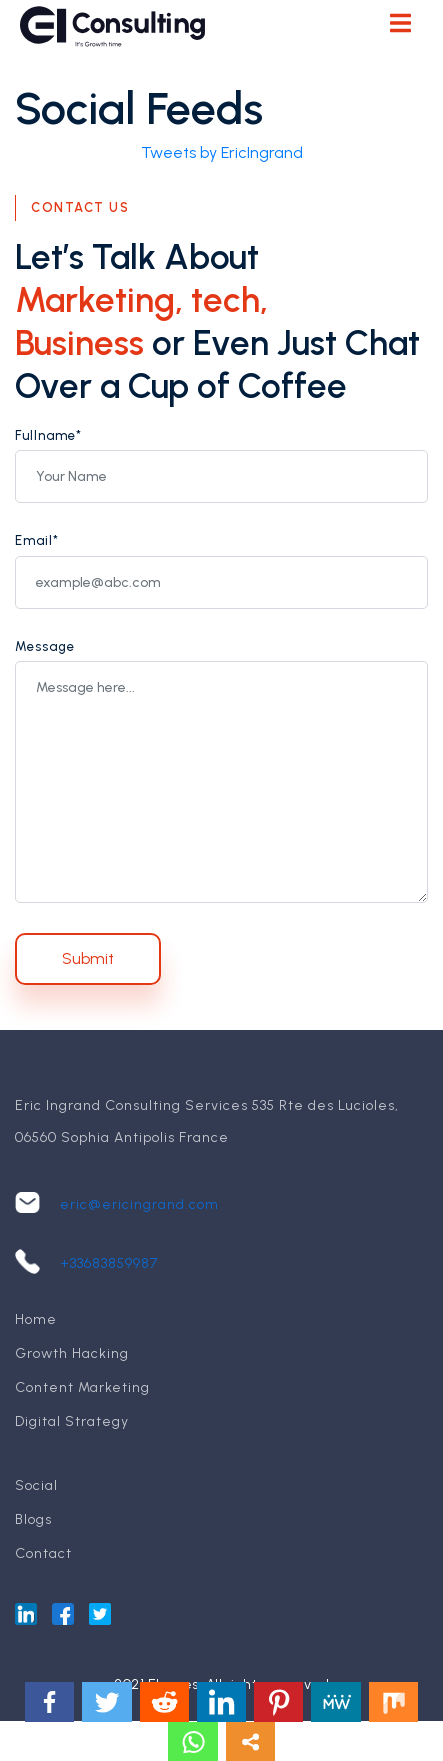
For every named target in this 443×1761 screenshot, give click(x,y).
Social (36, 1485)
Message (45, 646)
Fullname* (48, 435)
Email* (37, 540)
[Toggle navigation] (400, 26)
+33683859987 (109, 1263)
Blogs (33, 1519)
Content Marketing (82, 1387)
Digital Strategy (72, 1421)
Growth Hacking (72, 1353)
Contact (43, 1553)
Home (36, 1319)
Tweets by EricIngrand (222, 152)
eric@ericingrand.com (139, 1204)
